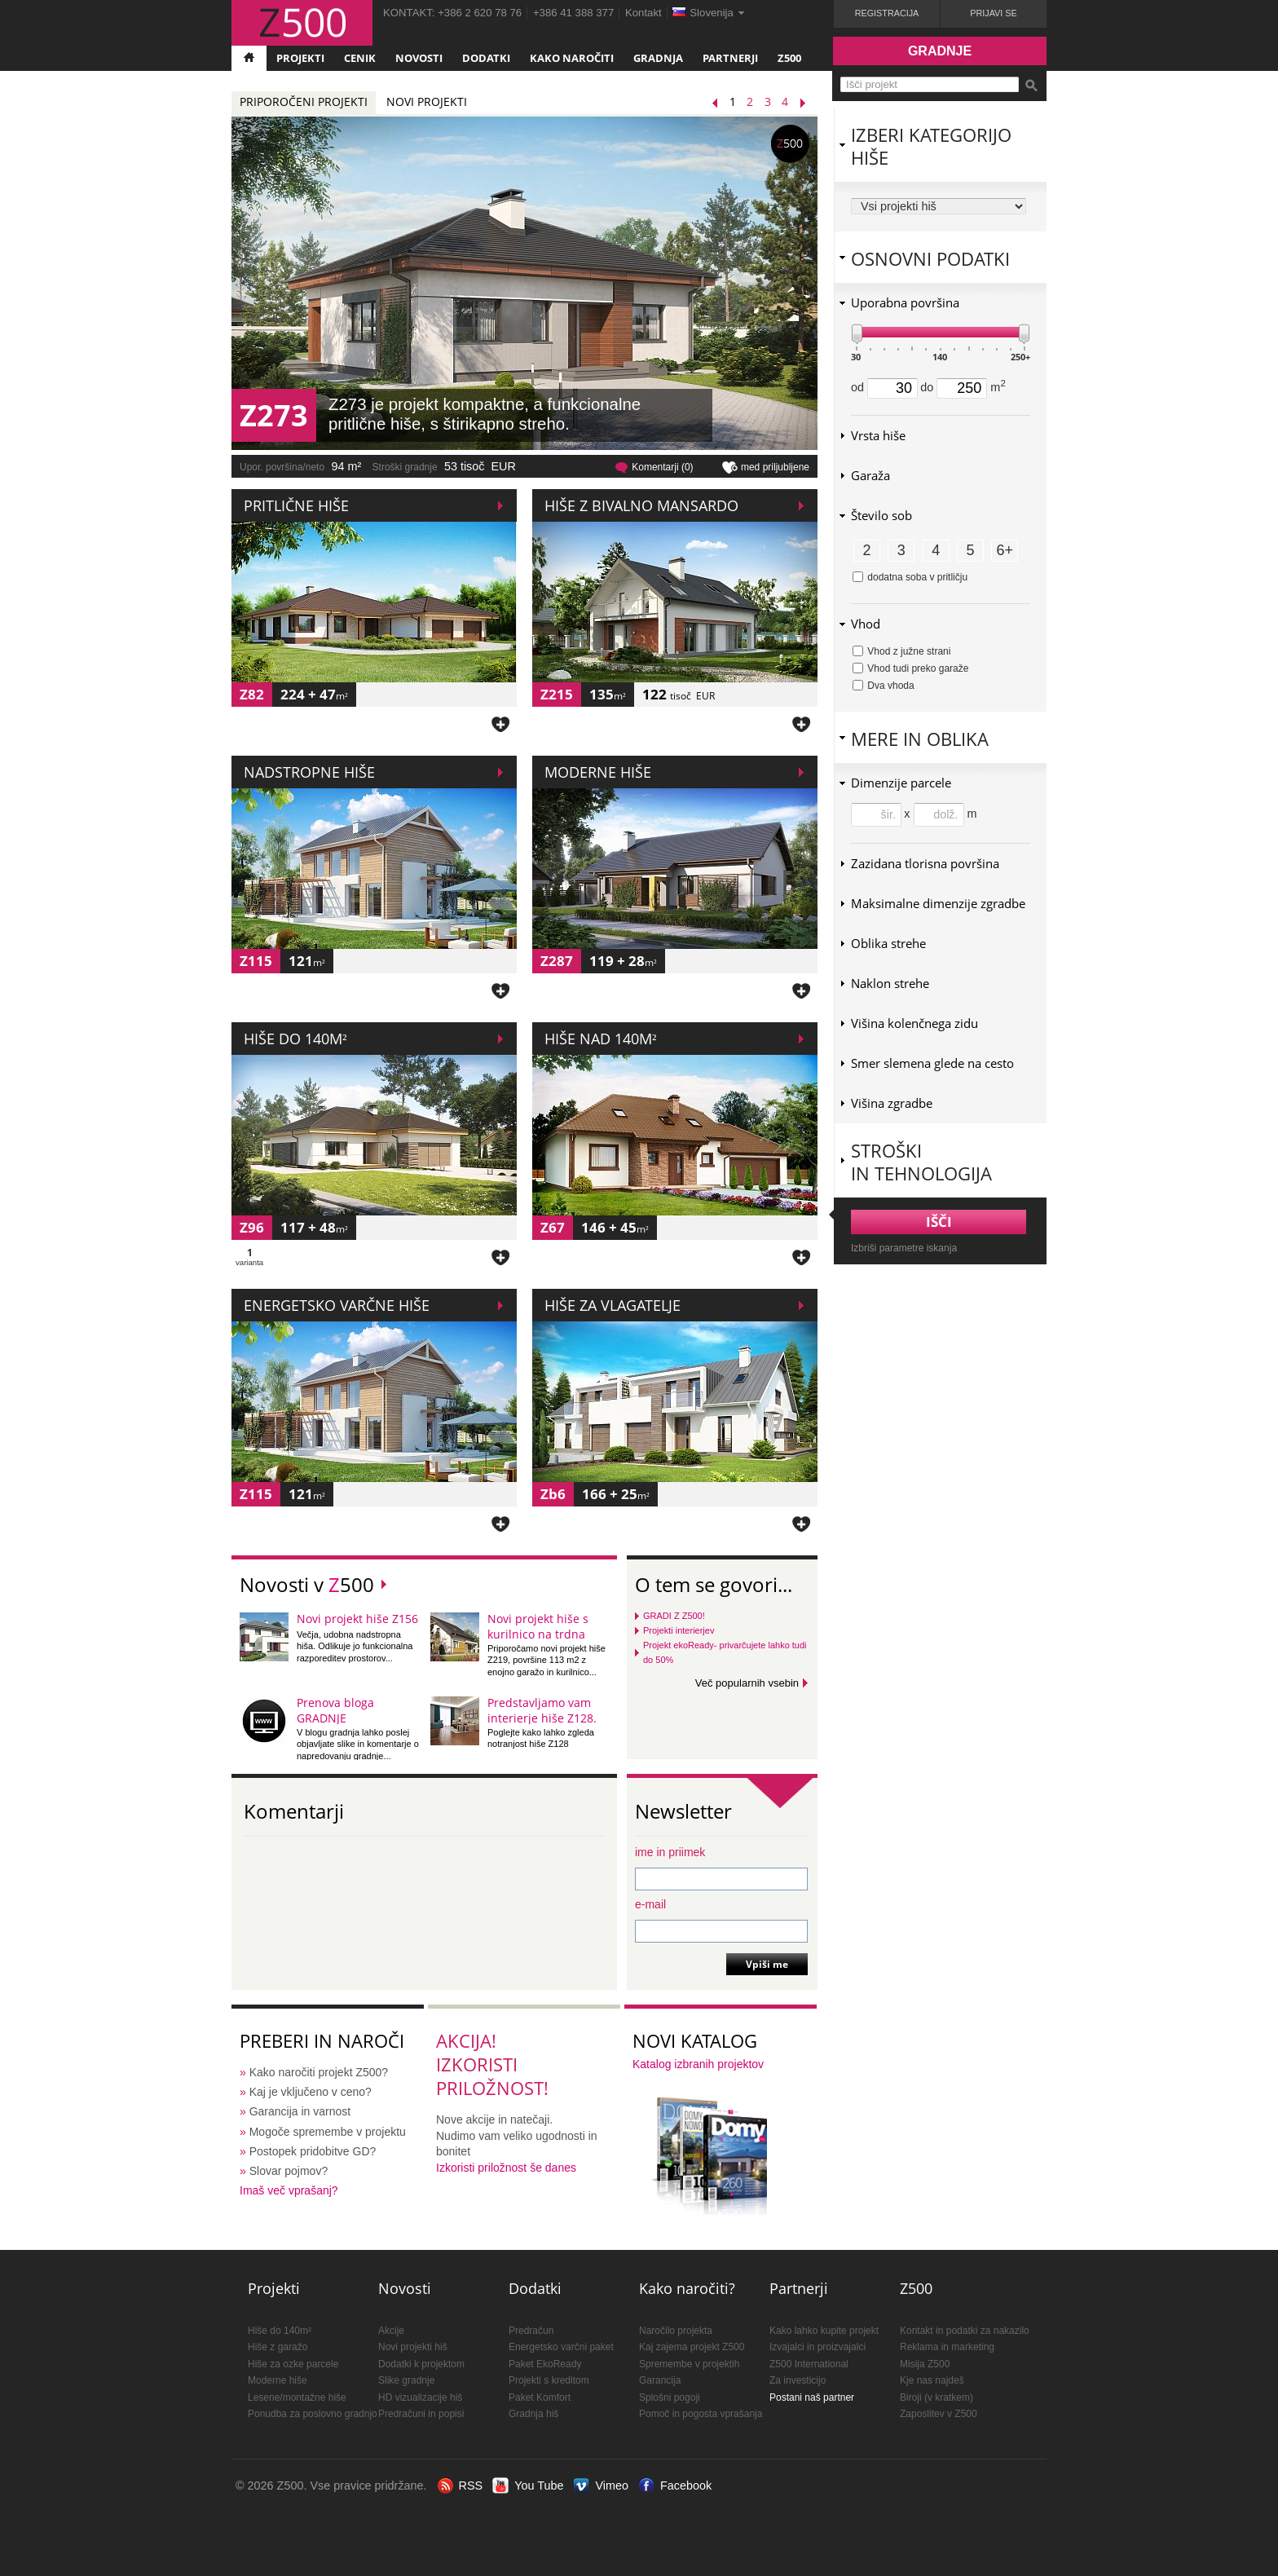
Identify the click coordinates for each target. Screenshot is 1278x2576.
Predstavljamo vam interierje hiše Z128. (542, 1710)
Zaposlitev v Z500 (938, 2413)
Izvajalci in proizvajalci (817, 2347)
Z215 (556, 694)
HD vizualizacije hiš (420, 2397)
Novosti (419, 58)
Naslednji (806, 103)
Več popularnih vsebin (747, 1683)
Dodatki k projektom (421, 2364)
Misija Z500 (925, 2364)
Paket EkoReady (545, 2364)
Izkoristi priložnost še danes (506, 2167)
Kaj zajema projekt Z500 (691, 2347)
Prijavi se (993, 13)
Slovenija (712, 13)
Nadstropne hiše (309, 772)
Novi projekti (426, 101)
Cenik (360, 58)
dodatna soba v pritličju (910, 577)
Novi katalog (694, 2041)
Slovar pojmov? (288, 2170)
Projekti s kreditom (549, 2380)
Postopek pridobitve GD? (313, 2151)
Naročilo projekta (675, 2330)
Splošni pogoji (669, 2397)
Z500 (789, 58)
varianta (249, 1258)
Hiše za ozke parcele (293, 2364)
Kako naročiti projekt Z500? (318, 2072)
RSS (471, 2485)
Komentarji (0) (662, 467)
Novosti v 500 (307, 1584)
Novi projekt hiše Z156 (357, 1618)
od (884, 387)
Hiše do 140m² (295, 1038)
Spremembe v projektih (689, 2364)
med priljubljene (775, 467)
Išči (1031, 85)
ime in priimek (670, 1852)
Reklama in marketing (947, 2347)
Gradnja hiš (533, 2413)
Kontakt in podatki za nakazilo (964, 2330)
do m (962, 387)
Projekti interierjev (678, 1630)
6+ (1005, 550)
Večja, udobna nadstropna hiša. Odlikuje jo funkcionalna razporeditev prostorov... (354, 1646)
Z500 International (808, 2364)
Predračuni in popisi (421, 2413)
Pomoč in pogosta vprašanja (700, 2413)
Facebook (686, 2485)
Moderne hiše (597, 772)
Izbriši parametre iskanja (904, 1248)
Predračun (531, 2330)
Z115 (256, 960)
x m (940, 813)
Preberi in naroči (322, 2041)
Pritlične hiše (296, 505)
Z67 (552, 1227)
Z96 (252, 1227)
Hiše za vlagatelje (612, 1305)
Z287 (556, 960)
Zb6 (553, 1493)
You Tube (538, 2485)
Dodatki (486, 58)
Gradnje (940, 51)
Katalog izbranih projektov (698, 2064)
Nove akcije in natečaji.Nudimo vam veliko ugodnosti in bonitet (516, 2135)
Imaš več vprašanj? (289, 2190)
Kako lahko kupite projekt (824, 2330)
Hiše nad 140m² (600, 1038)
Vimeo (611, 2485)
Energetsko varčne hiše (337, 1305)
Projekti (300, 58)
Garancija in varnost (300, 2111)
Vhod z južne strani (901, 651)
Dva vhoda (883, 685)
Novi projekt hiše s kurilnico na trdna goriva (537, 1634)
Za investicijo (797, 2380)
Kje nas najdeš (932, 2380)
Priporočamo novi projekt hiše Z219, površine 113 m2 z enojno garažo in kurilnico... (546, 1660)
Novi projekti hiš (412, 2347)
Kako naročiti (572, 58)
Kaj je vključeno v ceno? (310, 2091)
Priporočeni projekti (304, 101)
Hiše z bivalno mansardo (641, 505)
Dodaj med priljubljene (500, 723)
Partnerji (730, 58)
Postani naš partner (811, 2397)
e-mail (650, 1904)
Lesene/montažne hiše (297, 2397)
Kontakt (643, 13)
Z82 (252, 694)
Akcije (391, 2330)
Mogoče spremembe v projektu (327, 2131)
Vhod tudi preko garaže (910, 668)
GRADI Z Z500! (674, 1616)
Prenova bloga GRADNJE (335, 1710)
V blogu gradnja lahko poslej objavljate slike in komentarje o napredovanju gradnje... (358, 1744)
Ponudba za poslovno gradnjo (312, 2413)
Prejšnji (718, 103)
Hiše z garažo (277, 2347)
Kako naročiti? (687, 2288)
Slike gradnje (406, 2380)
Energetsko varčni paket (561, 2347)
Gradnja (658, 58)
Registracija (887, 13)
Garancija (660, 2380)
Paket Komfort (540, 2397)
